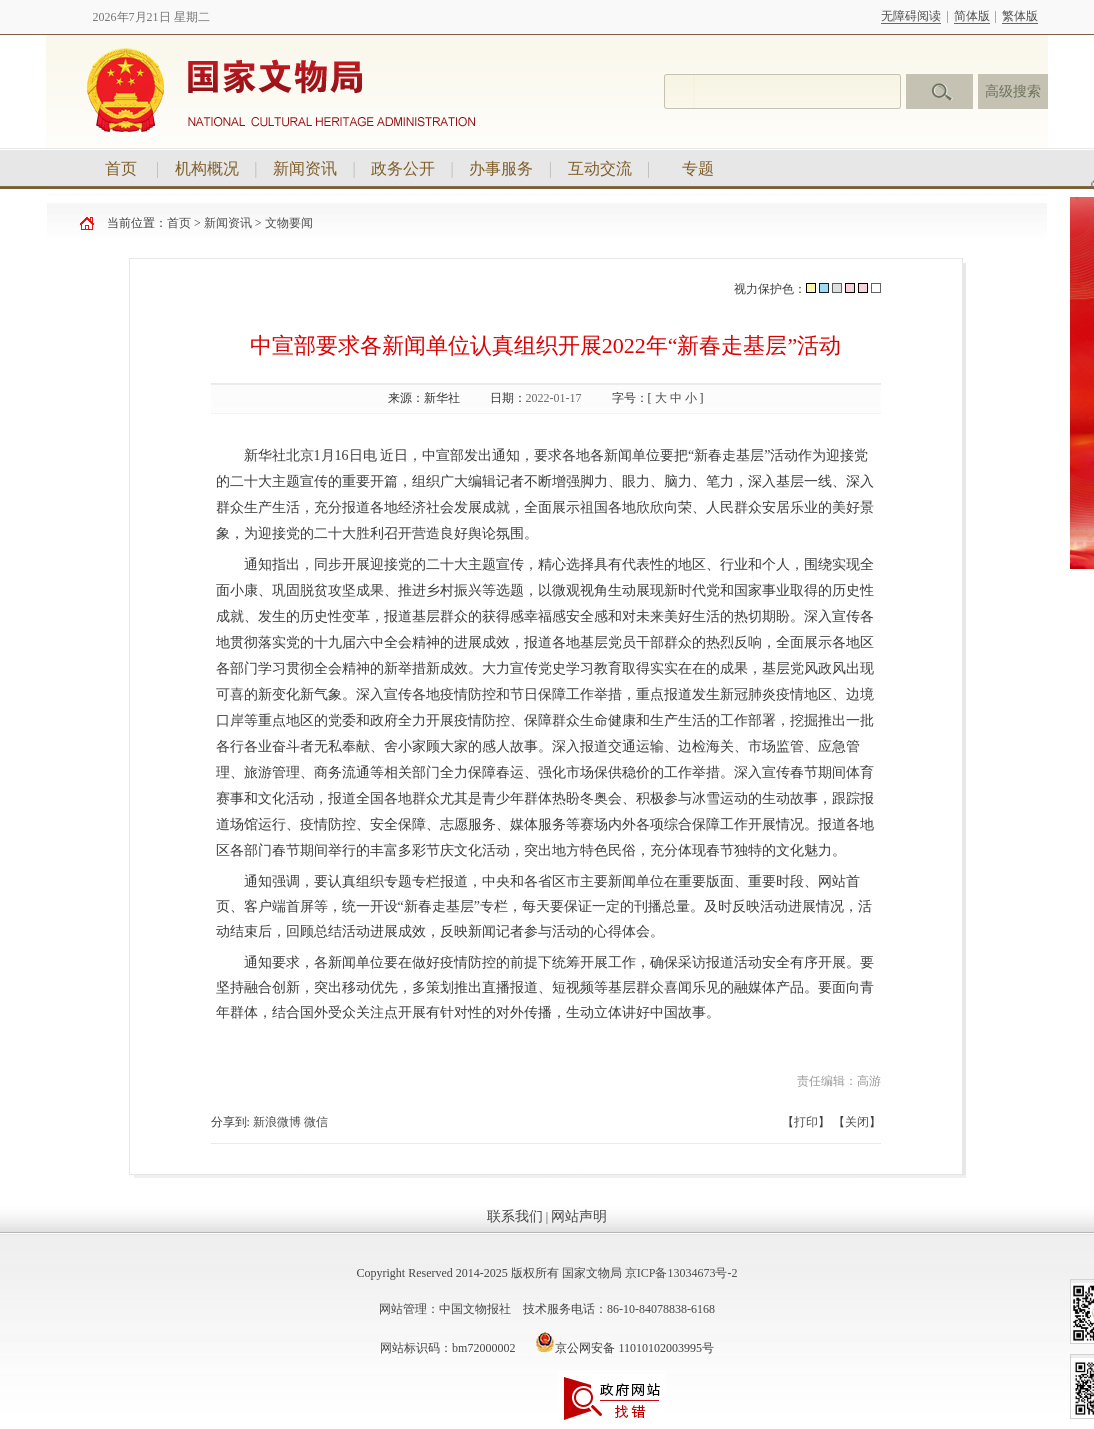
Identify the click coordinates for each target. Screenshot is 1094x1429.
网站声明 (579, 1216)
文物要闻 (289, 223)
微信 (316, 1122)
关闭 (857, 1122)
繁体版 (1020, 16)
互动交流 (600, 168)
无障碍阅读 (911, 16)
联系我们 (515, 1216)
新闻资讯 (305, 168)
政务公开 (403, 168)
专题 (698, 168)
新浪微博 (277, 1122)
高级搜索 (1013, 91)
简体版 (972, 16)
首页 (121, 168)
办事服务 (501, 168)
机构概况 (207, 168)
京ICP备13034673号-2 (681, 1273)
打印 (806, 1122)
